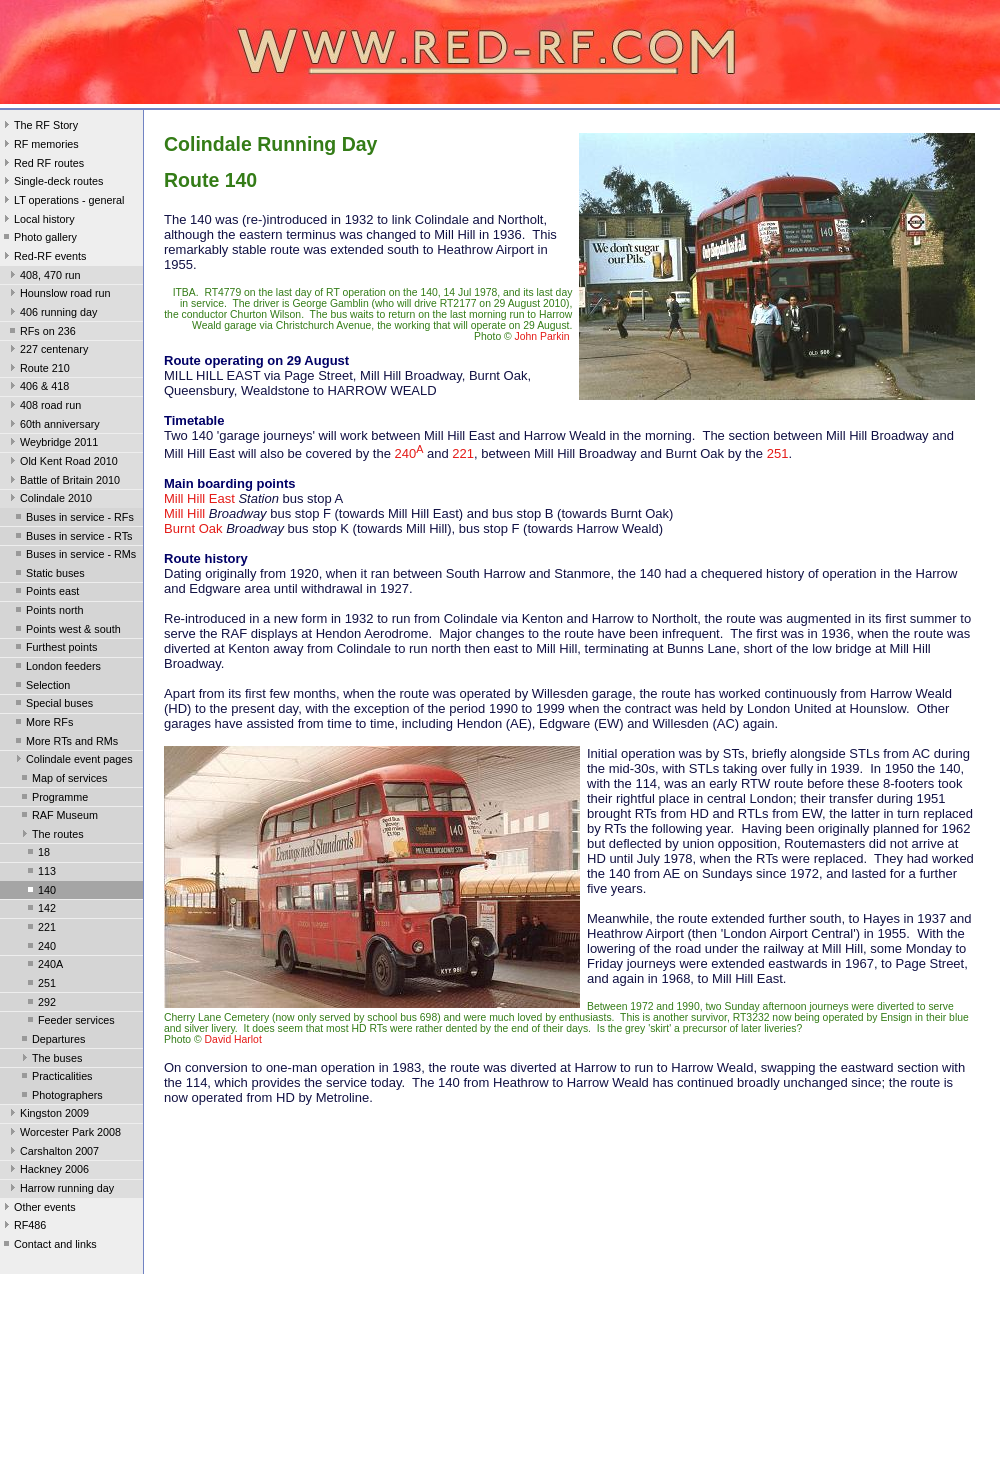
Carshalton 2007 (52, 1153)
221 (40, 929)
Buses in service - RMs (74, 556)
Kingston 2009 (47, 1115)
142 (40, 910)
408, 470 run (43, 277)
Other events (38, 1209)
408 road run (43, 407)
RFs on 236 (41, 333)
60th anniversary (53, 426)
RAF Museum (58, 817)
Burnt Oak (193, 528)
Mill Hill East (199, 498)
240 (40, 948)
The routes (51, 836)
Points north (48, 612)
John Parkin (542, 336)
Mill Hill (184, 513)
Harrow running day (60, 1190)
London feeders (56, 668)
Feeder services (69, 1022)
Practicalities (55, 1078)
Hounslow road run (58, 295)
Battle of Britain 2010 (63, 482)
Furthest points (54, 649)
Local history (37, 221)
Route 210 (38, 370)
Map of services (63, 780)
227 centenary (47, 351)
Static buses (48, 575)
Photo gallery (38, 239)
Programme (53, 799)
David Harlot (233, 1039)
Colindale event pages (72, 761)
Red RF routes (42, 165)
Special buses (52, 705)
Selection (41, 687)
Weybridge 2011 (52, 444)
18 (37, 854)
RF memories (39, 146)
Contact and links (48, 1246)
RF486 (23, 1227)
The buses (50, 1060)
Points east (45, 593)
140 (40, 892)
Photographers (60, 1097)
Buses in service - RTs (72, 538)
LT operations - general (62, 202)
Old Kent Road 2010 (62, 463)
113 (40, 873)
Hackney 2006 (47, 1171)
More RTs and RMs (65, 743)
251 (40, 985)
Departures (51, 1041)
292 (40, 1004)
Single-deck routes (51, 183)
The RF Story (39, 127)
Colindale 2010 (49, 500)
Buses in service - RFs (73, 519)
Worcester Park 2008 (63, 1134)
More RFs (42, 724)
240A (43, 966)
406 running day (51, 314)
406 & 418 (37, 388)
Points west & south (66, 631)
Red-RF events (43, 258)
